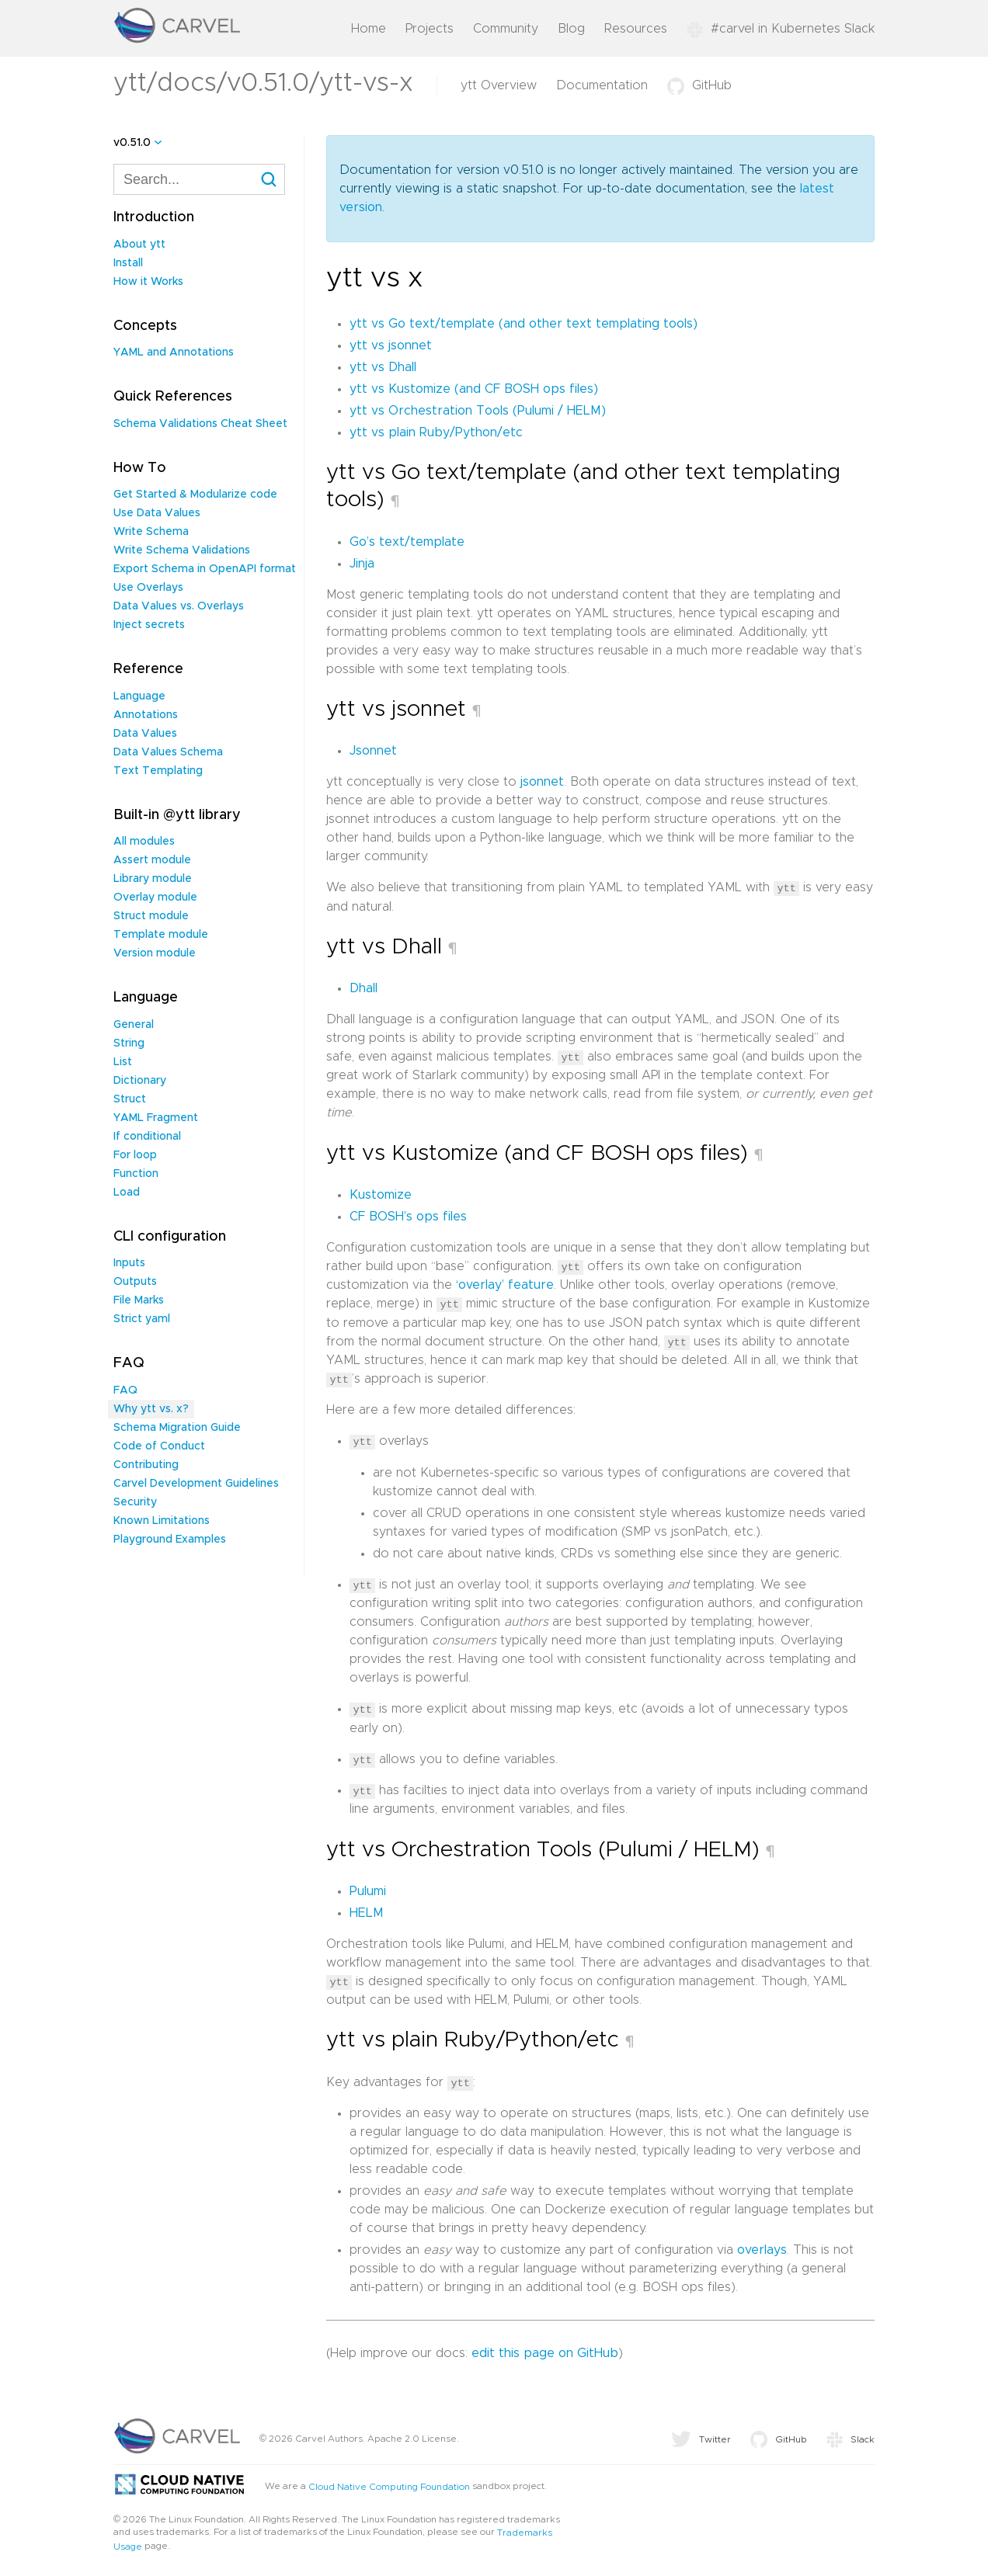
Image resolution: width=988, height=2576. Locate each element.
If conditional (147, 1136)
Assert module (152, 860)
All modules (144, 841)
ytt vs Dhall (383, 367)
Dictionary (139, 1080)
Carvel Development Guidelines (196, 1483)
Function (135, 1173)
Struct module (151, 916)
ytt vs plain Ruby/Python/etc (436, 432)
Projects (429, 29)
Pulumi (368, 1888)
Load (126, 1192)
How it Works (148, 281)
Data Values (145, 733)
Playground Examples (169, 1539)
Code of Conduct (159, 1446)
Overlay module (155, 897)
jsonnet (542, 782)
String (128, 1043)
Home (368, 29)
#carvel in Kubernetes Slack (781, 29)
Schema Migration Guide (177, 1427)
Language (139, 696)
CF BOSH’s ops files (408, 1216)
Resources (635, 29)
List (122, 1062)
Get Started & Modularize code (195, 494)
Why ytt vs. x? (151, 1409)
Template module (160, 934)
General (133, 1024)
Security (135, 1502)
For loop (135, 1155)
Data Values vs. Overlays (178, 606)
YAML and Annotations (173, 352)
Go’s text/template (407, 542)
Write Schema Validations (181, 550)
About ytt (139, 244)
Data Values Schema (168, 752)
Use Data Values (156, 513)
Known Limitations (161, 1520)
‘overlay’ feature (505, 1284)
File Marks (138, 1300)
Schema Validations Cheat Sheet (200, 423)
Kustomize (381, 1194)
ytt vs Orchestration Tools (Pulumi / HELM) (478, 410)
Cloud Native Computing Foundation (389, 2482)
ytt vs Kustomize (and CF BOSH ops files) (474, 389)
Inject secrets (149, 625)
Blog (571, 29)
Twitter (701, 2435)
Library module (152, 878)
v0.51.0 (132, 142)
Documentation (602, 85)
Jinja (362, 563)
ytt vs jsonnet (391, 345)
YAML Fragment (155, 1118)
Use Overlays (148, 587)
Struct (129, 1099)
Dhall (363, 988)
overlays (762, 2246)
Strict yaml (141, 1319)
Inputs (129, 1263)
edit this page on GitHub (544, 2349)
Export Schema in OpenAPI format (204, 569)
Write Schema (151, 531)
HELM (367, 1910)
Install (128, 263)
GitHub (699, 85)
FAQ (125, 1390)
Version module (154, 953)
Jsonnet (373, 751)
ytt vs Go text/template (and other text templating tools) (524, 324)
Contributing (146, 1465)
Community (505, 29)
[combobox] (199, 179)
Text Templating (158, 771)
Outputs (135, 1281)
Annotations (145, 715)
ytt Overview (499, 85)
